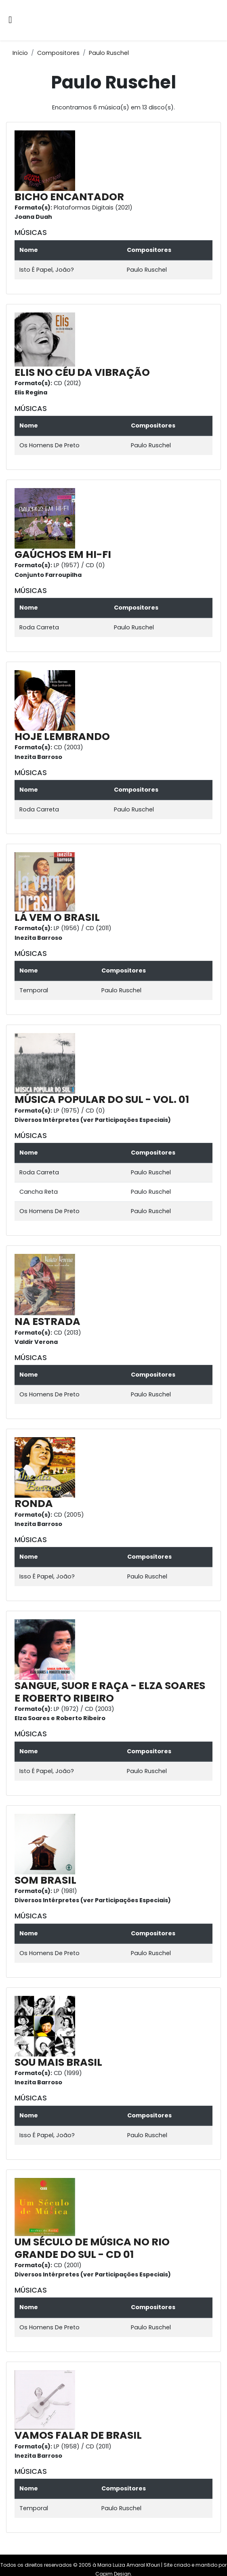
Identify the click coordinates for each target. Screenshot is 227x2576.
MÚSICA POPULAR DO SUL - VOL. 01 (102, 1099)
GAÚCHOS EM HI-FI (63, 554)
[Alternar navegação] (10, 20)
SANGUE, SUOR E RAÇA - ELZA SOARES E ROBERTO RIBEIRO (110, 1692)
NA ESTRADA (47, 1321)
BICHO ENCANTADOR (69, 197)
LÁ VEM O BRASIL (57, 917)
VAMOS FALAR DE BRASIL (78, 2435)
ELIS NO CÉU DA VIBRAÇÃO (82, 372)
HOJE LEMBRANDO (62, 736)
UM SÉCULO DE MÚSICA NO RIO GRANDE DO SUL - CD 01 (92, 2248)
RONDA (34, 1504)
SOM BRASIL (45, 1880)
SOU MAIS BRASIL (58, 2062)
